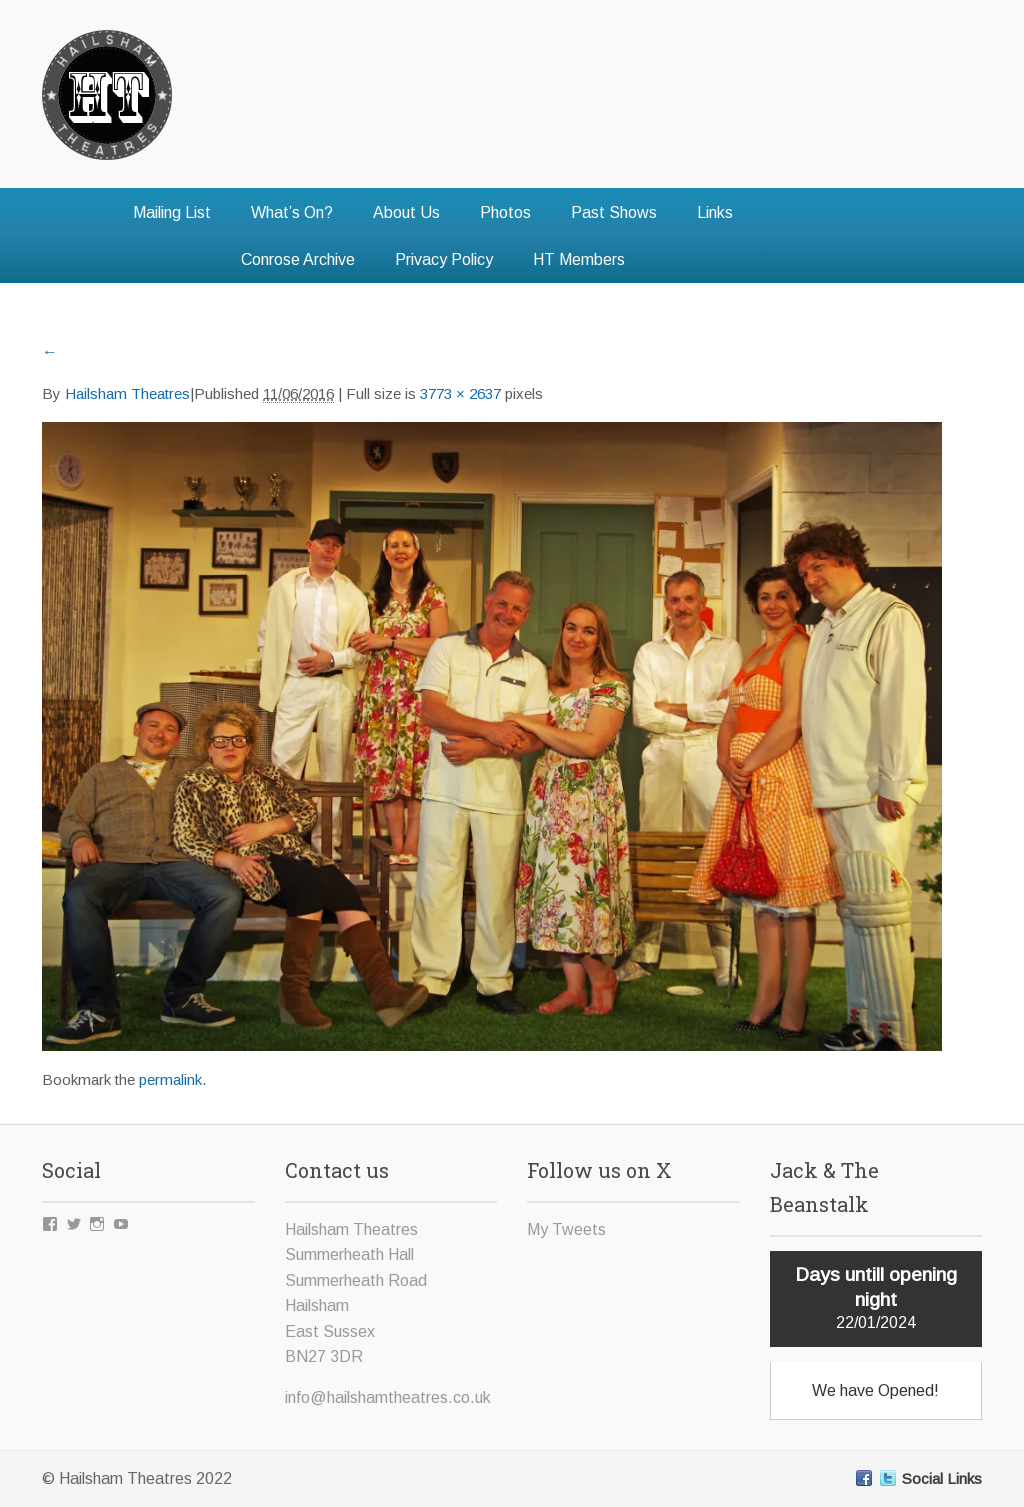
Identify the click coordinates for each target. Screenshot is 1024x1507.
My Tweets (566, 1229)
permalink (170, 1079)
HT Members (579, 259)
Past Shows (614, 212)
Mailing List (172, 212)
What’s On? (292, 212)
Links (715, 212)
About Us (406, 212)
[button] (492, 736)
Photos (505, 212)
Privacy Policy (444, 259)
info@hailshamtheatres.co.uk (388, 1397)
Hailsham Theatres (127, 393)
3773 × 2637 (460, 393)
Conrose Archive (298, 259)
